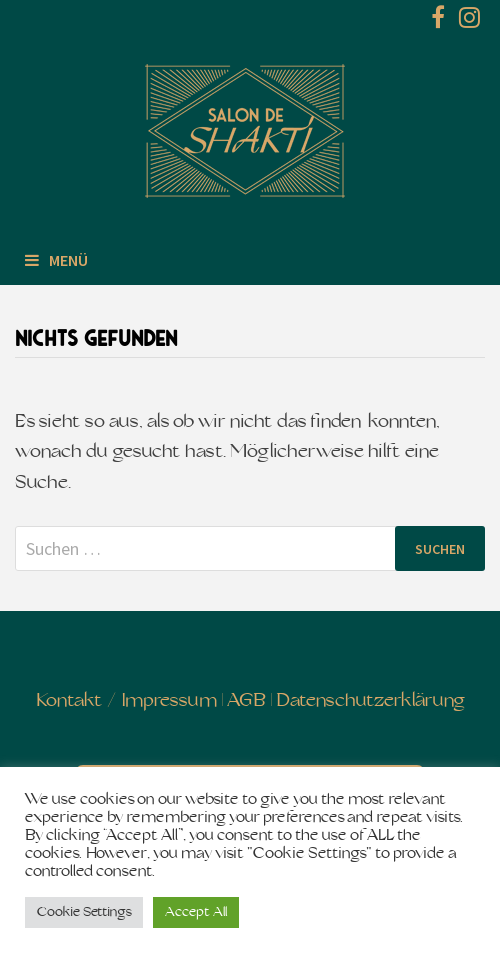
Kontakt (69, 701)
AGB (246, 701)
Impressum (169, 701)
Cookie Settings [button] (84, 912)
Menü (56, 260)
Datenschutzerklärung (370, 701)
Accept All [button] (196, 912)
